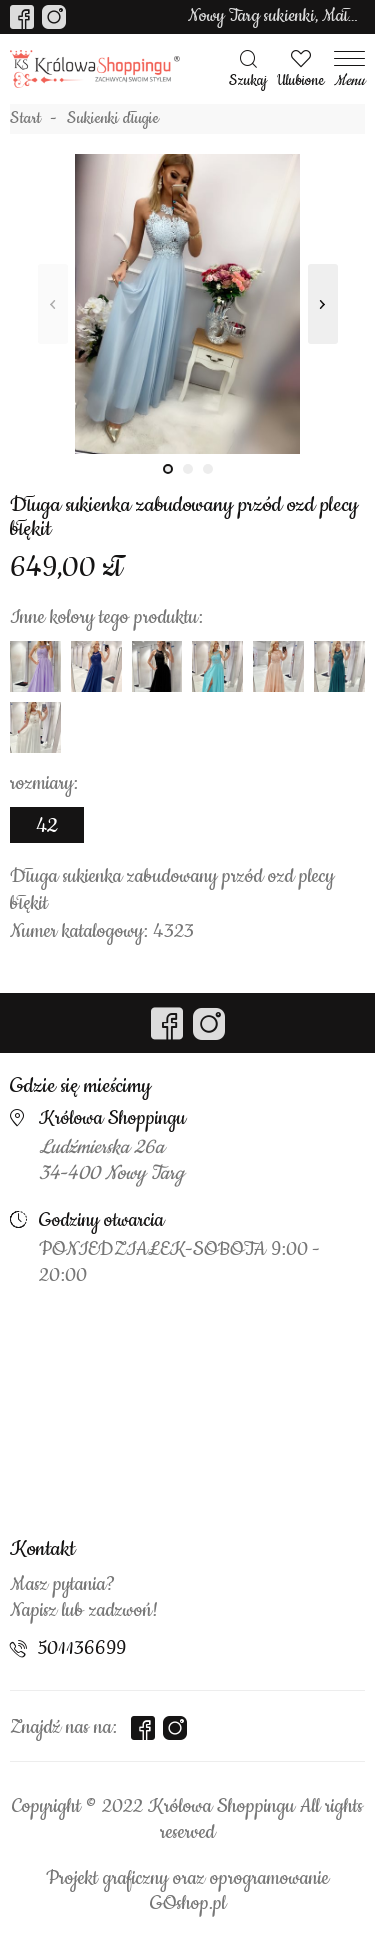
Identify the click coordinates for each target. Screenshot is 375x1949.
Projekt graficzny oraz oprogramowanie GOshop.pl (187, 1892)
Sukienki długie (113, 119)
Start (25, 119)
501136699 (82, 1649)
